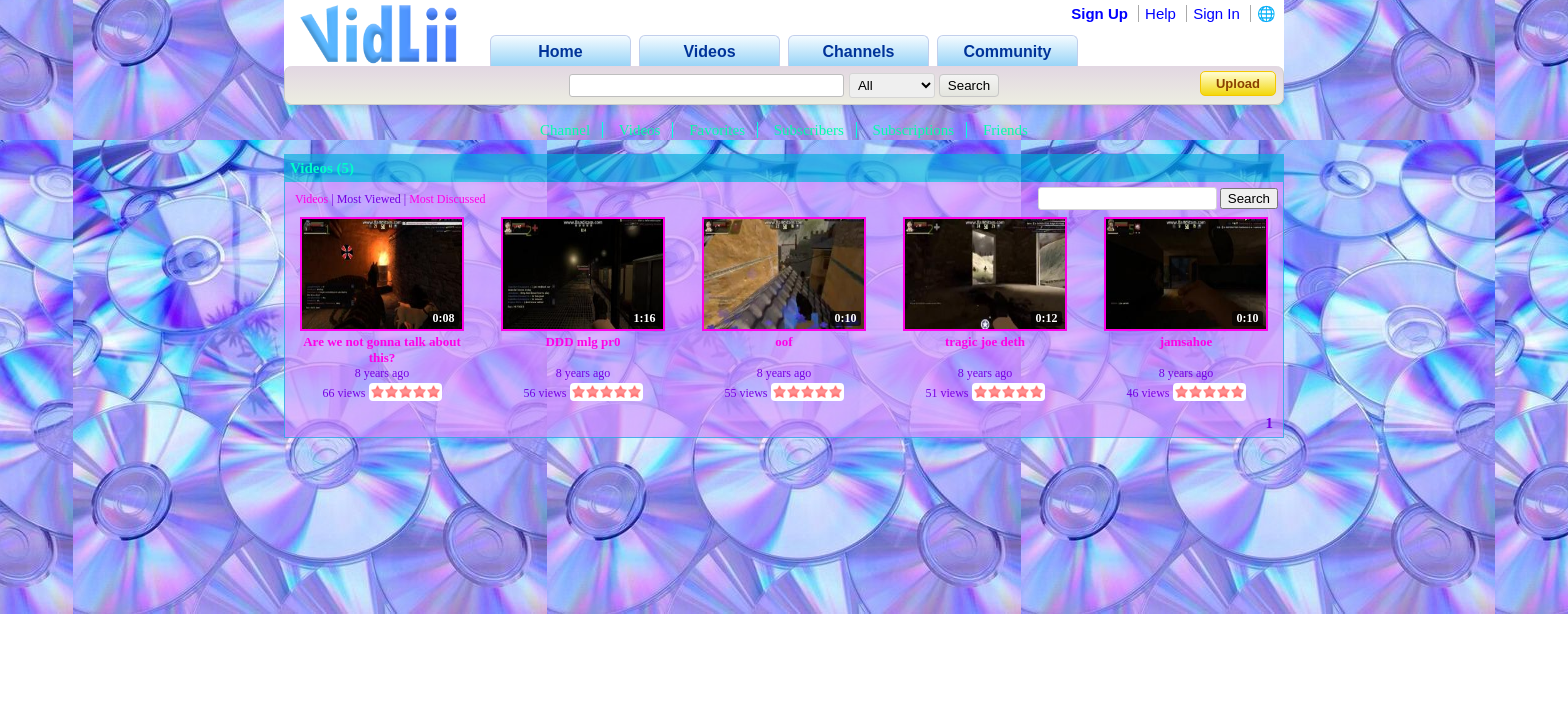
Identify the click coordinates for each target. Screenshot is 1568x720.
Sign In (1216, 13)
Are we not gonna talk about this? (382, 349)
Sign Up (1099, 13)
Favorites (717, 130)
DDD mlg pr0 (582, 341)
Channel (565, 130)
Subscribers (809, 130)
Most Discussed (447, 199)
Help (1160, 13)
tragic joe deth (985, 341)
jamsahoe (1186, 341)
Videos (640, 130)
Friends (1005, 130)
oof (783, 341)
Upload (1238, 83)
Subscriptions (914, 130)
